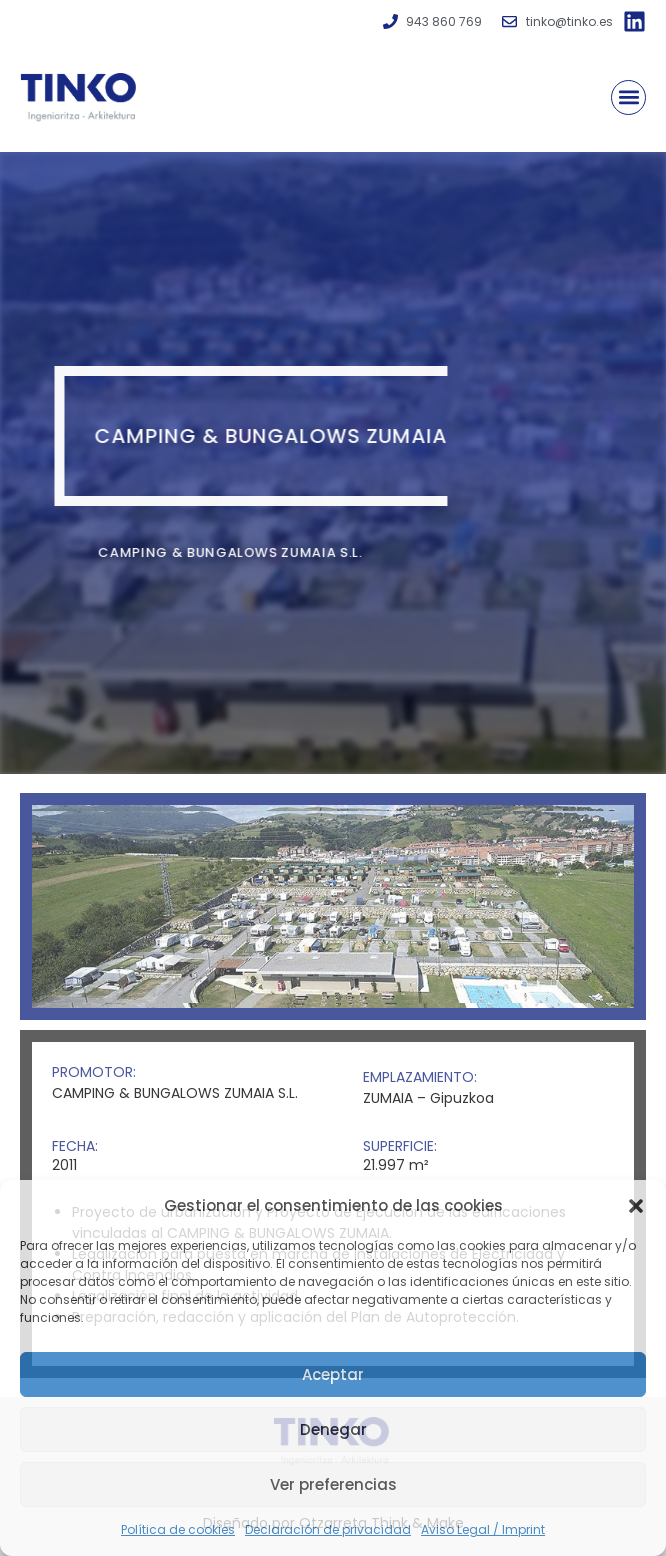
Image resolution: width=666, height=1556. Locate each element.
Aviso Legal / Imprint (483, 1529)
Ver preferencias (333, 1484)
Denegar (333, 1429)
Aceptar (333, 1374)
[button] (636, 1206)
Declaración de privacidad (328, 1529)
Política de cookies (178, 1529)
